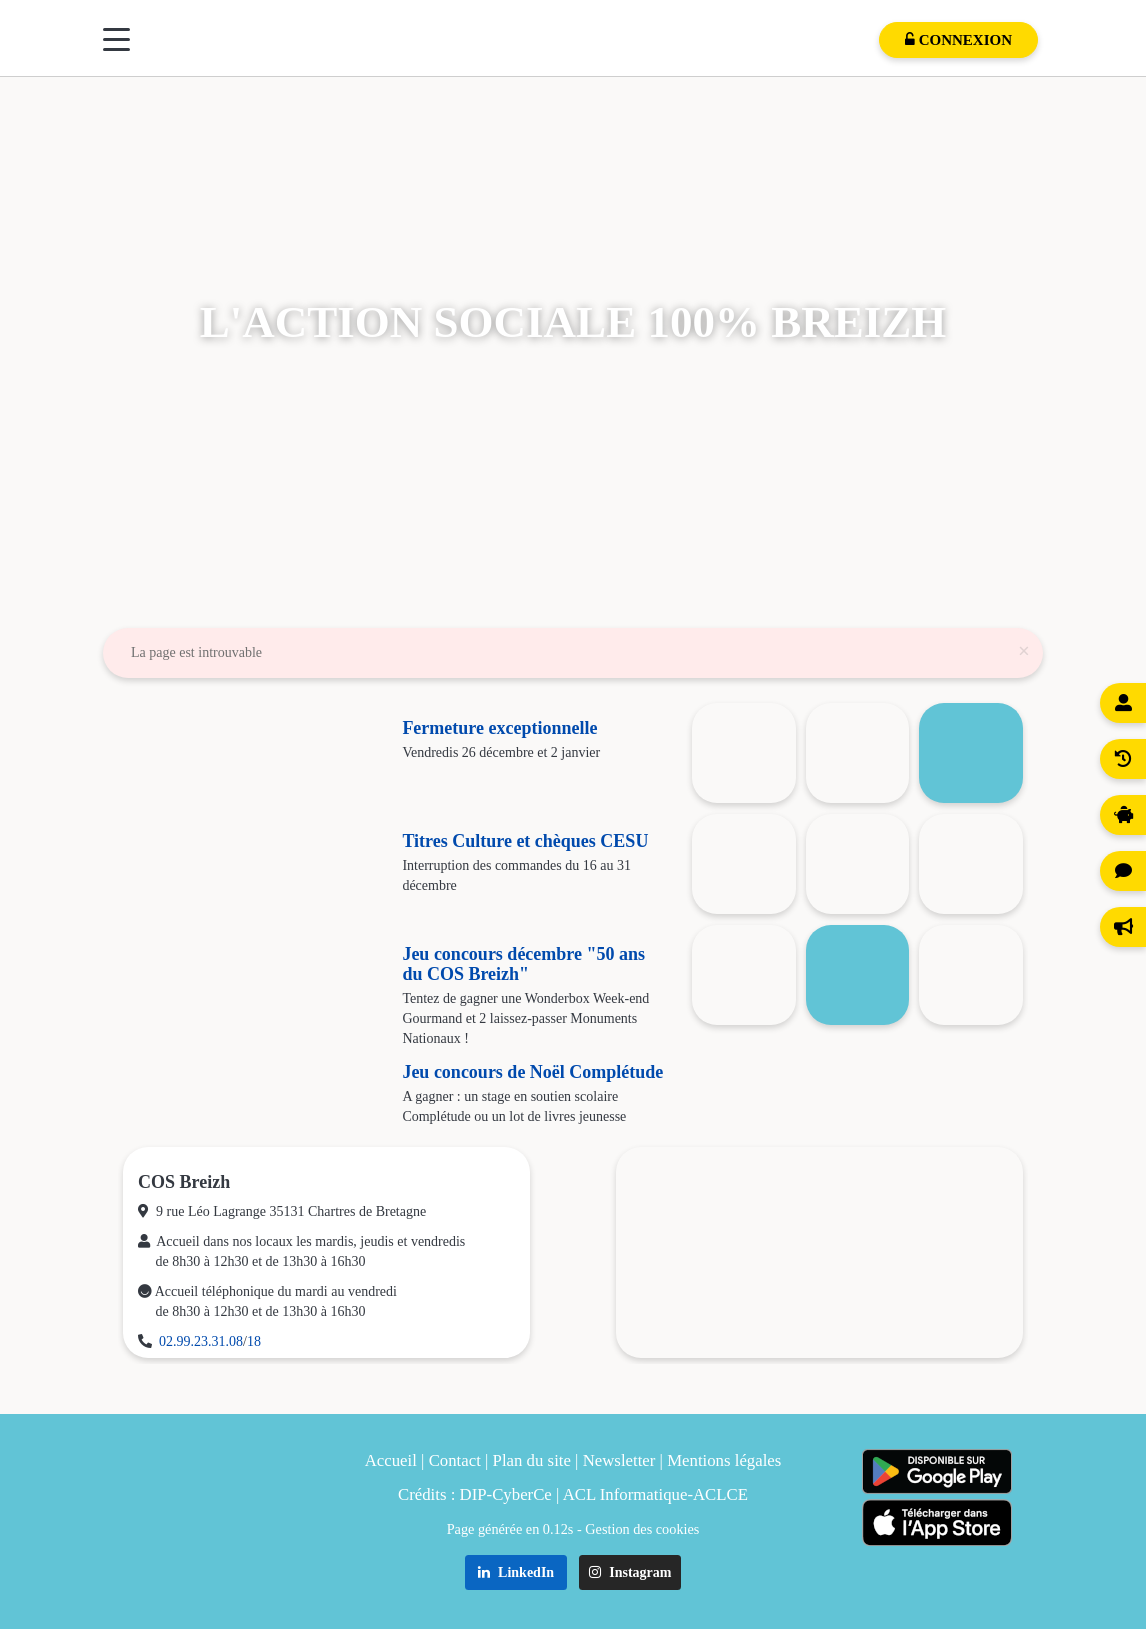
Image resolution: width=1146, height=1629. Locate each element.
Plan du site (532, 1460)
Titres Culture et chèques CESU (525, 841)
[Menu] (116, 39)
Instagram (630, 1572)
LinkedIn (516, 1572)
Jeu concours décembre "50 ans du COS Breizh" (523, 964)
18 (254, 1341)
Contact (455, 1460)
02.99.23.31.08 (201, 1341)
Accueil (391, 1460)
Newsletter (619, 1460)
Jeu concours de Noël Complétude (532, 1072)
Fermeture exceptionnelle (499, 728)
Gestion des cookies (642, 1529)
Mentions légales (724, 1460)
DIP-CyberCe (506, 1494)
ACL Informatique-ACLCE (655, 1494)
